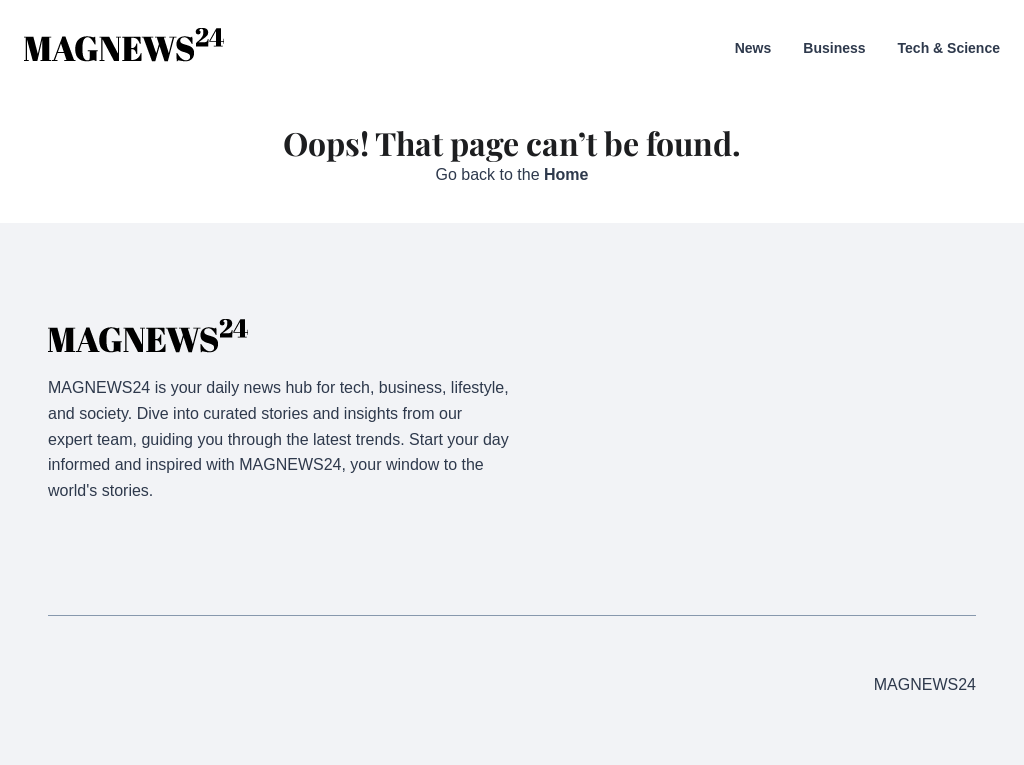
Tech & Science (949, 48)
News (753, 48)
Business (834, 48)
